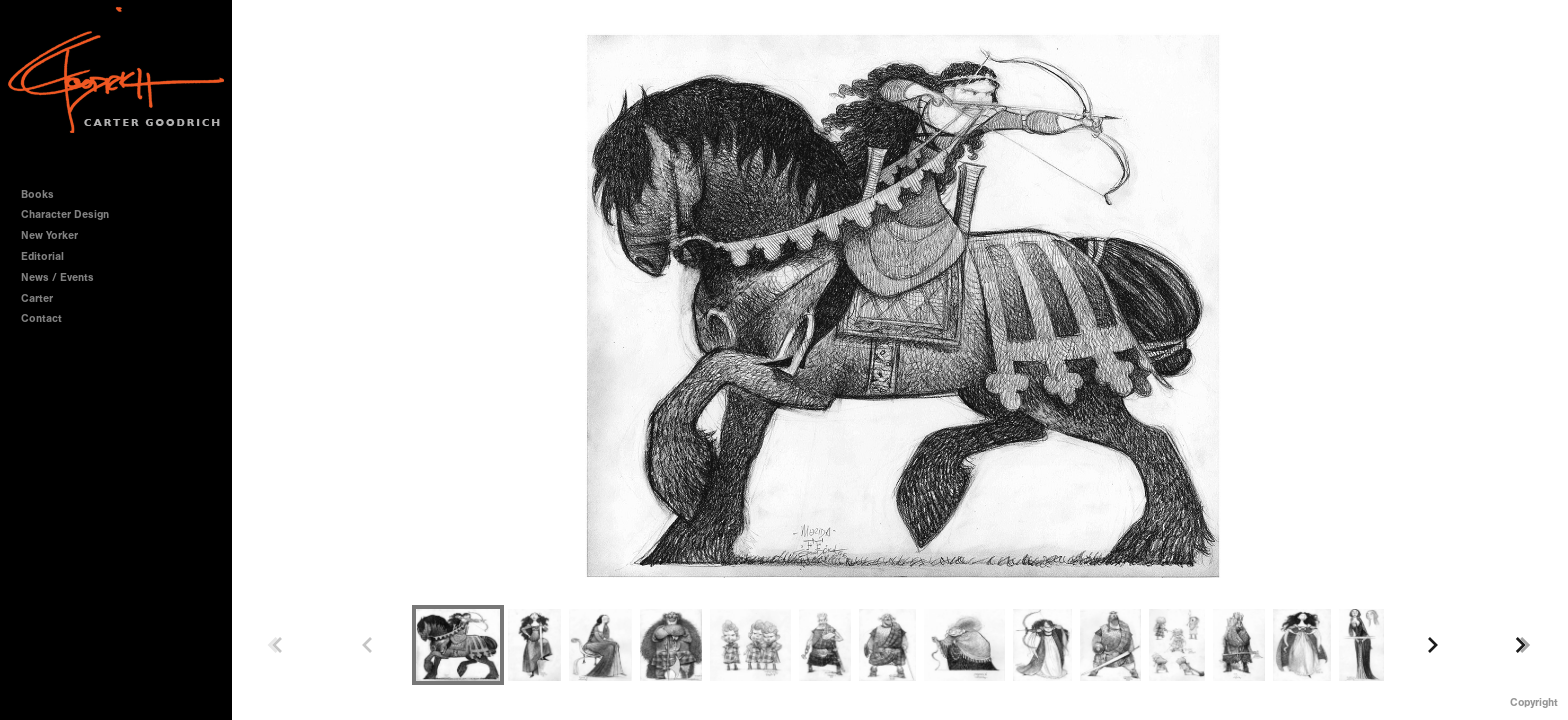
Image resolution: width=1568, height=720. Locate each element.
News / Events (57, 277)
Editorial (42, 256)
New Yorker (49, 235)
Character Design (72, 214)
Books (44, 194)
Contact (41, 318)
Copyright (1534, 702)
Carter (37, 298)
